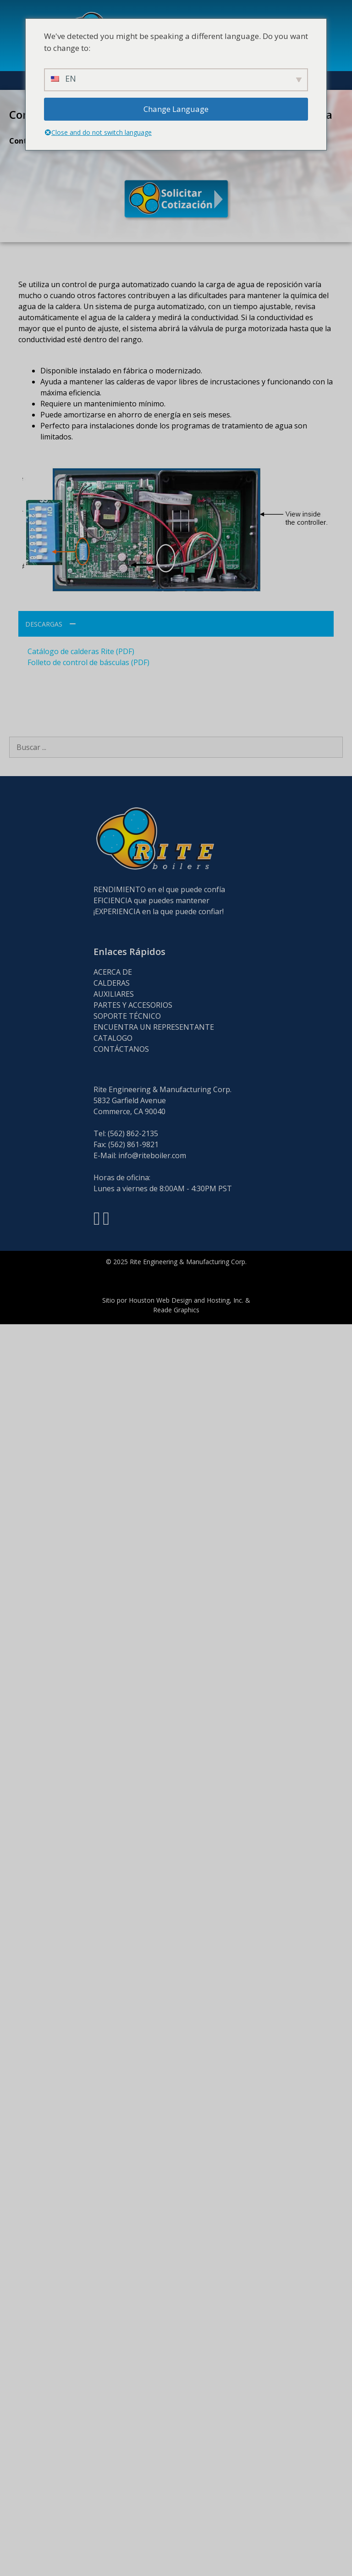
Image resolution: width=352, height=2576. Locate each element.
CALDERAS (112, 983)
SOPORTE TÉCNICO (127, 1016)
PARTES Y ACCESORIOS (133, 1005)
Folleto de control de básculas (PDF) (88, 662)
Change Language (176, 109)
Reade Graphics (176, 1309)
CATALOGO (113, 1038)
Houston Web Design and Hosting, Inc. (186, 1300)
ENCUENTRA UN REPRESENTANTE (154, 1027)
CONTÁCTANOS (121, 1049)
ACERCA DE (113, 972)
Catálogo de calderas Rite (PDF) (81, 651)
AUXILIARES (114, 994)
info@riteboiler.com (152, 1155)
